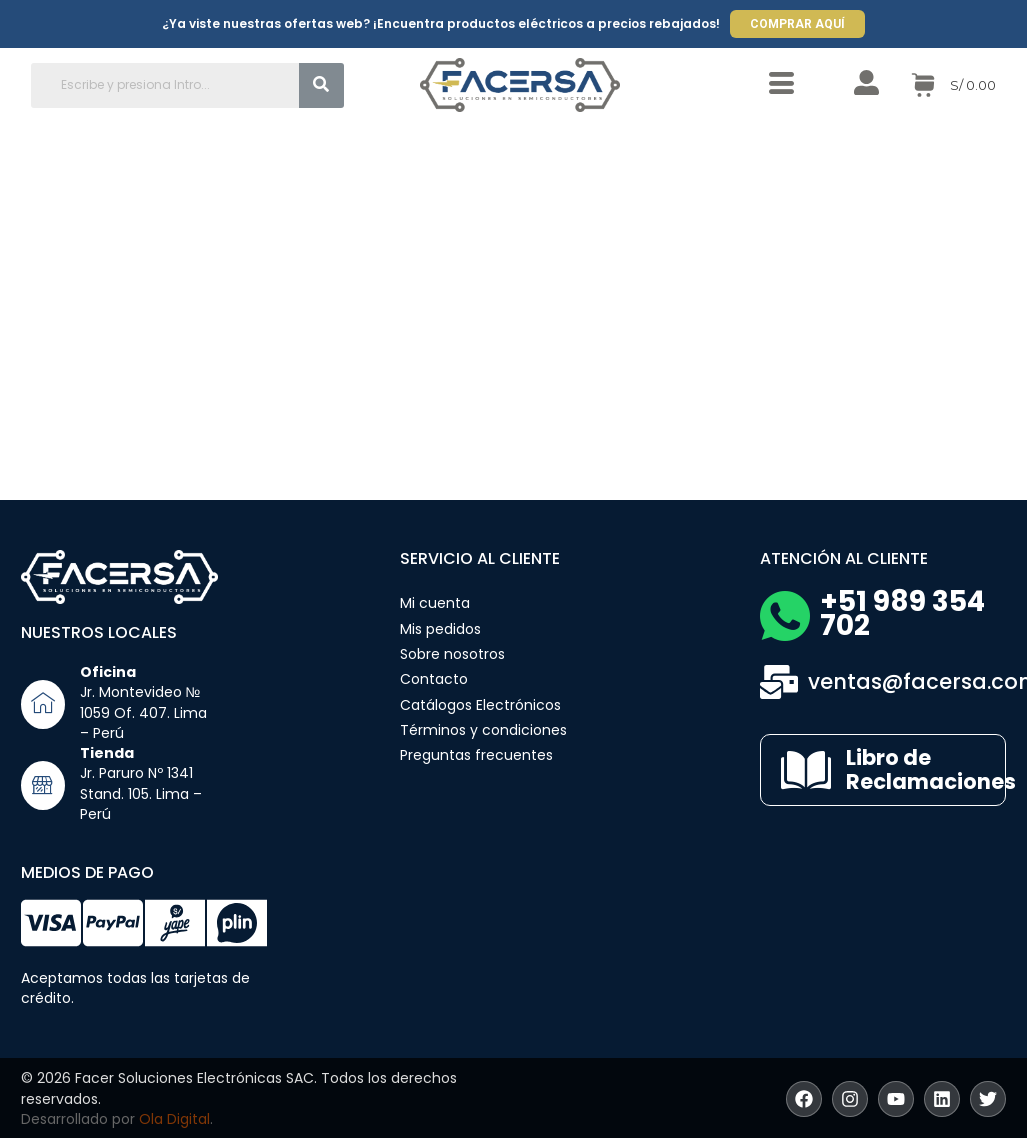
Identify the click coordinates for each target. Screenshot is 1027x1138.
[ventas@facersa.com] (779, 682)
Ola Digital (174, 1119)
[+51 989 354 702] (785, 616)
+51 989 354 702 (902, 613)
